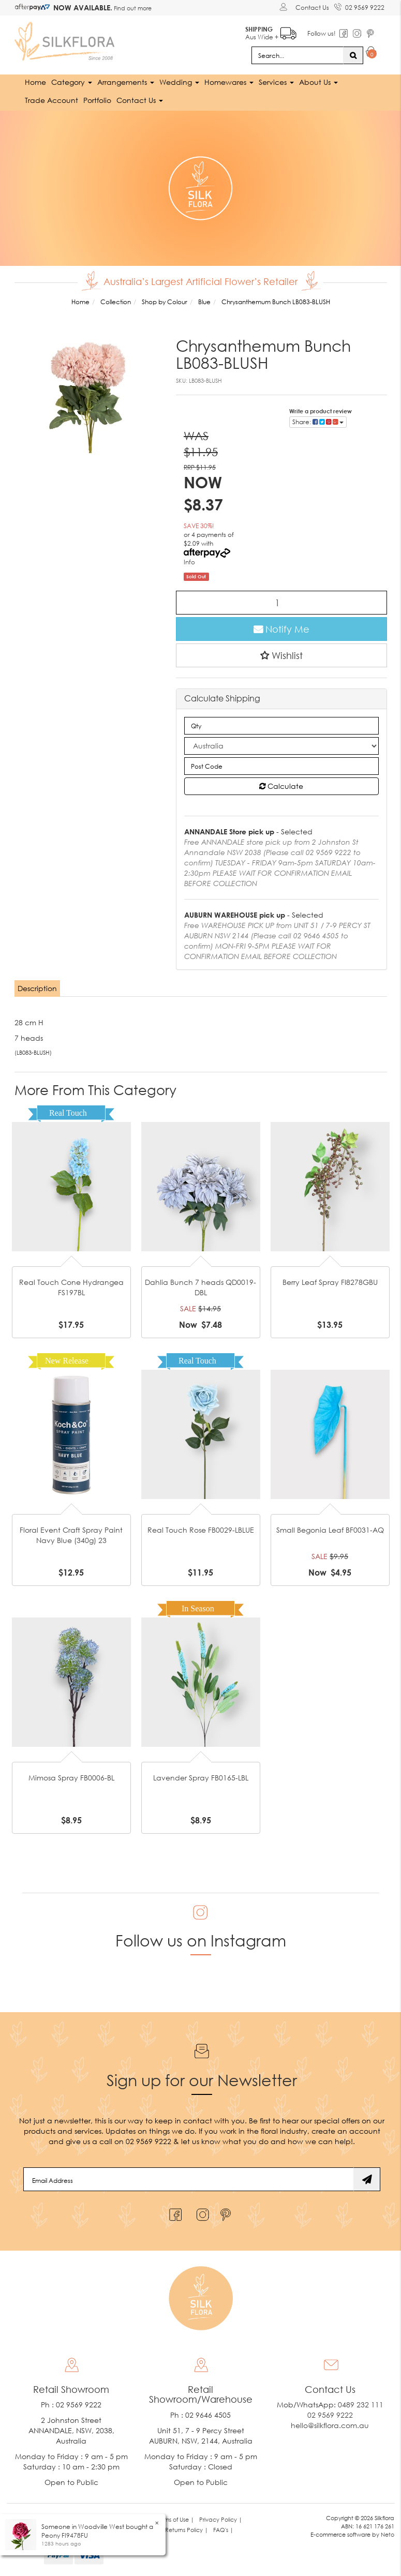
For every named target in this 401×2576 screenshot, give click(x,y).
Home (35, 81)
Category (71, 81)
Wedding (179, 81)
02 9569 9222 (359, 5)
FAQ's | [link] (223, 2529)
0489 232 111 (360, 2404)
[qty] (281, 725)
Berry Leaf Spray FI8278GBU (330, 1281)
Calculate (281, 785)
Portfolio (97, 99)
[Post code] (281, 765)
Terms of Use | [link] (175, 2519)
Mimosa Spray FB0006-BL (71, 1777)
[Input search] (297, 55)
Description (37, 987)
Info (189, 561)
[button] (281, 655)
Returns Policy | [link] (186, 2529)
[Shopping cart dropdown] (371, 52)
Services (276, 81)
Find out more (132, 8)
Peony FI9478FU (64, 2535)
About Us (318, 81)
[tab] (37, 988)
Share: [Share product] (318, 421)
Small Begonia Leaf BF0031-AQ (330, 1529)
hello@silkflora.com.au (330, 2425)
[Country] (281, 745)
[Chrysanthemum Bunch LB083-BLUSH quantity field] (281, 602)
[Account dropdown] (285, 6)
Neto (387, 2533)
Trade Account (51, 99)
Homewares (229, 81)
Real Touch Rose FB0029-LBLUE (200, 1529)
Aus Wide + (270, 31)
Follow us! (321, 33)
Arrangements (125, 81)
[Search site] (353, 55)
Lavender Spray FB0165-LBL (200, 1777)
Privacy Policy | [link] (220, 2519)
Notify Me (281, 628)
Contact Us (312, 7)
